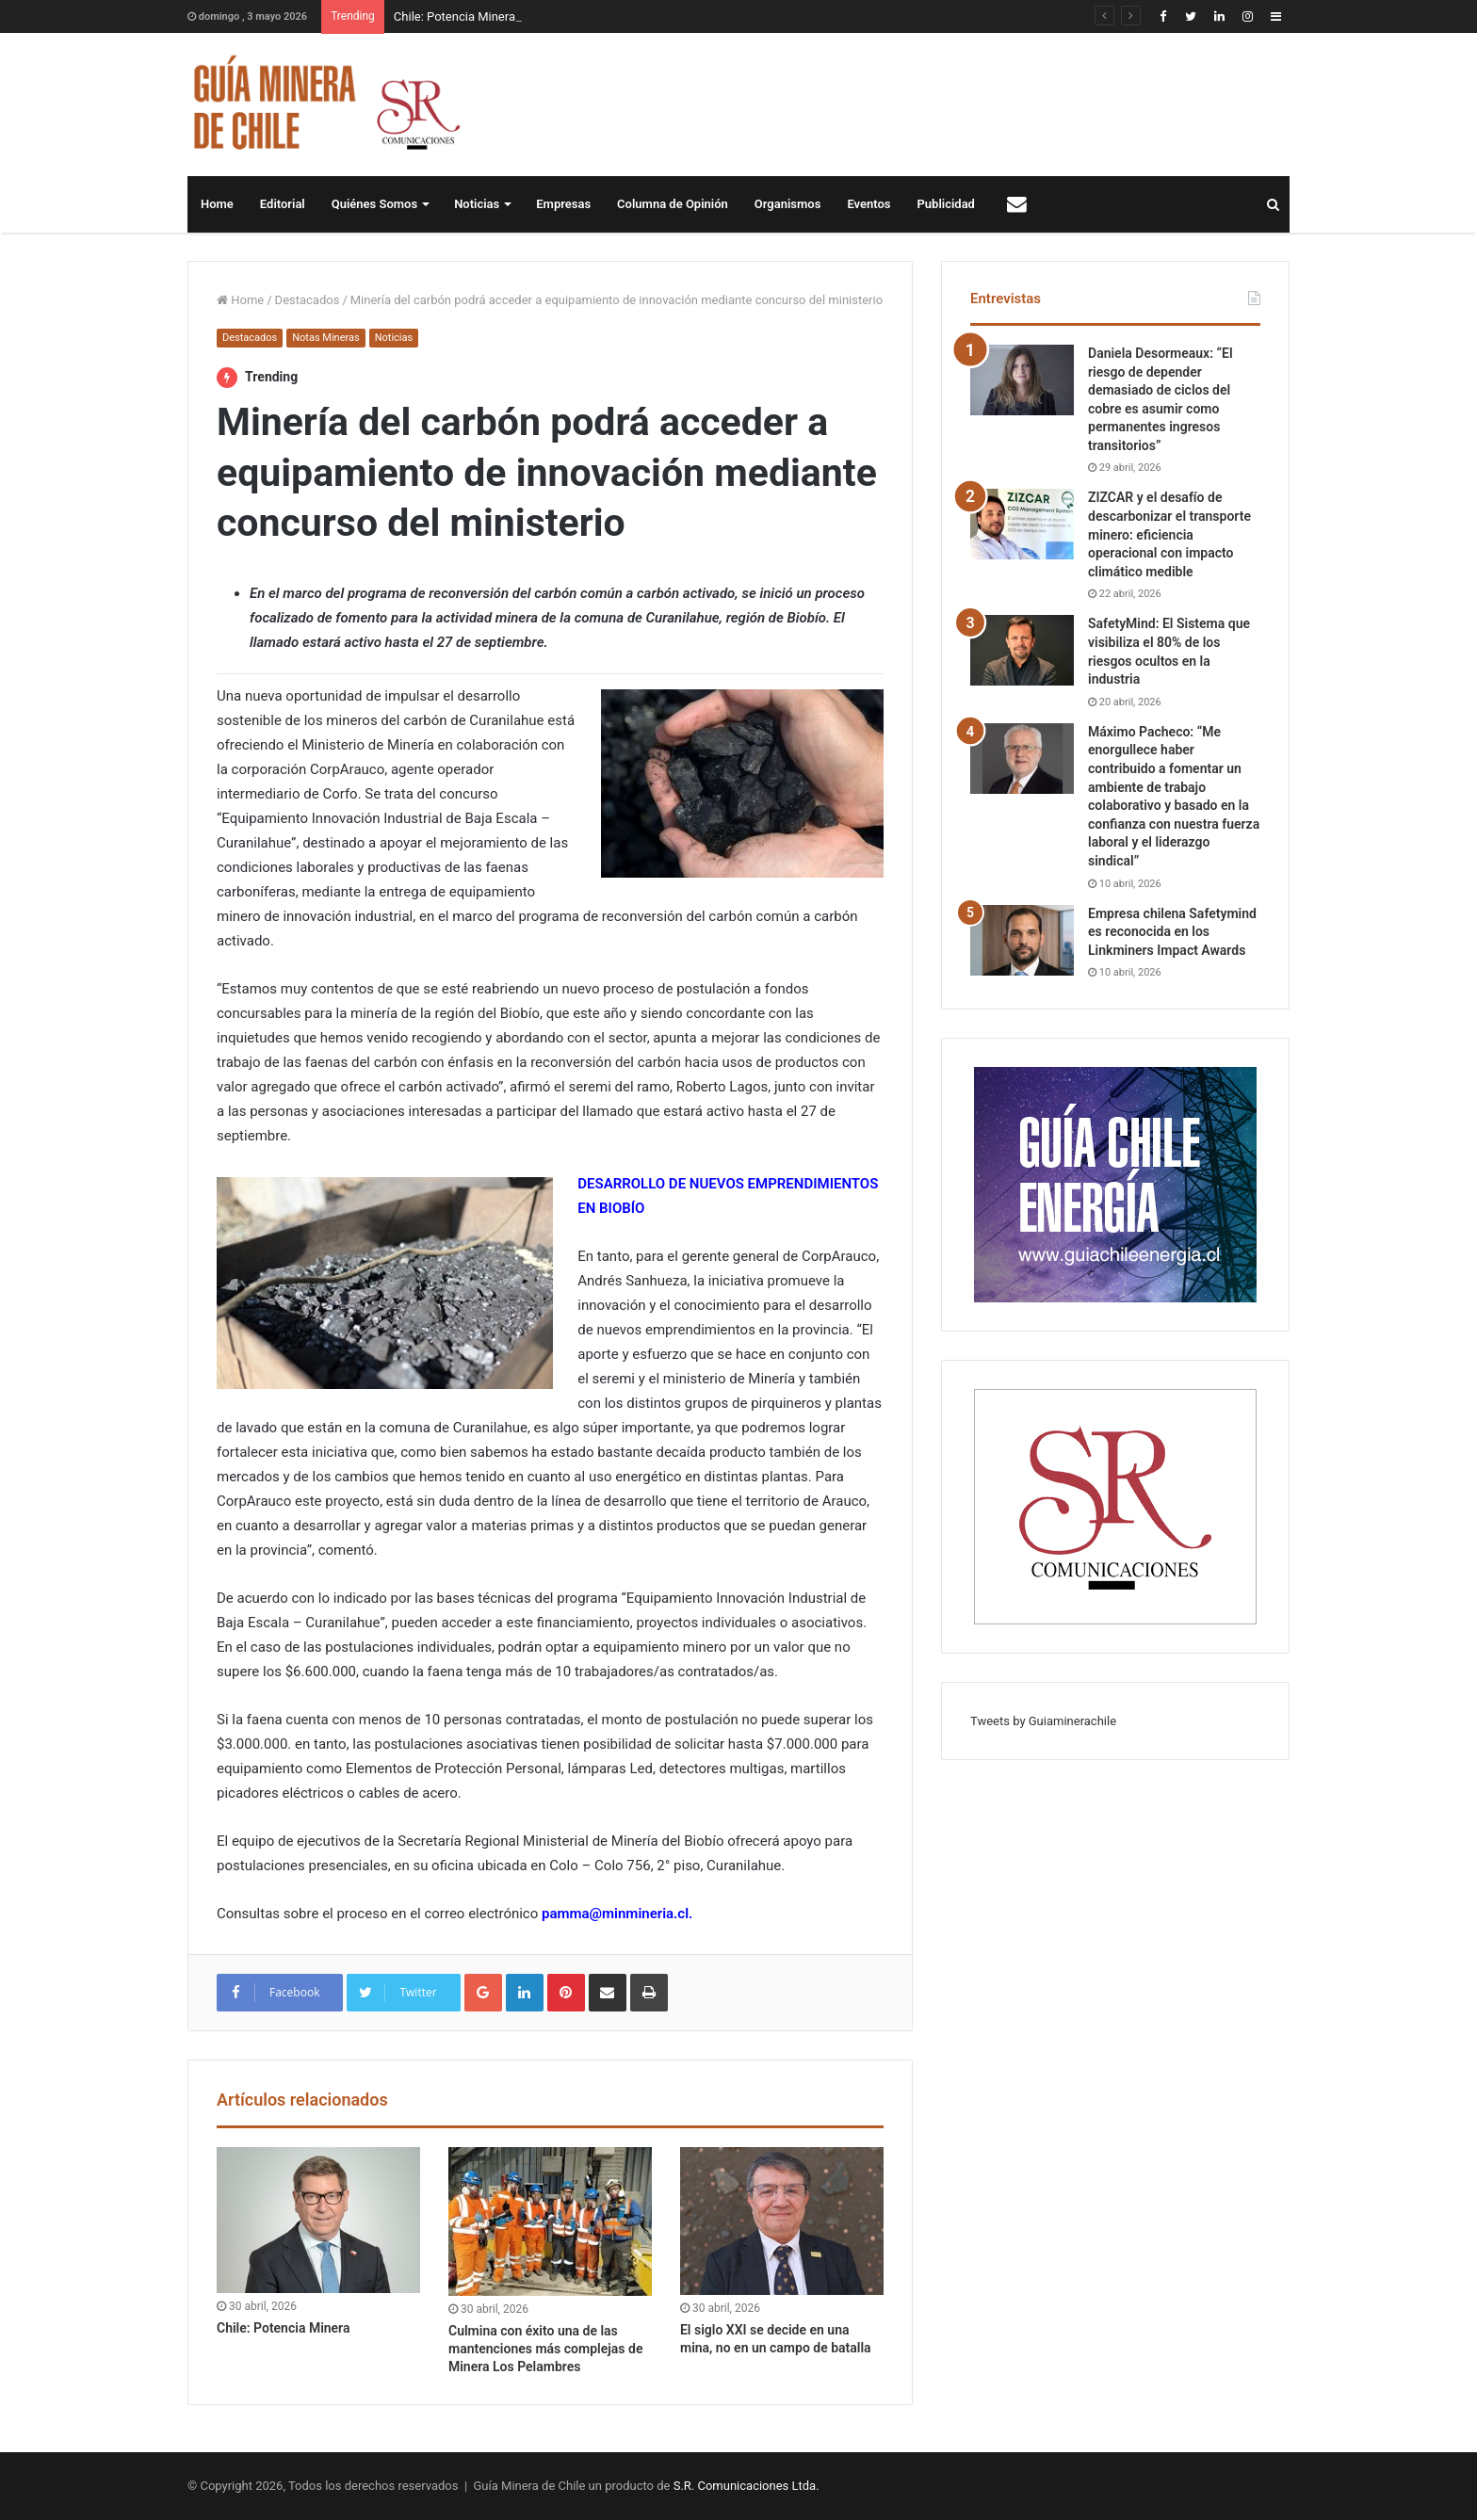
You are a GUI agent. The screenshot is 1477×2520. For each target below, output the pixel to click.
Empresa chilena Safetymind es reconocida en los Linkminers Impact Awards (1172, 932)
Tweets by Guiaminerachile (1043, 1721)
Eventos (868, 204)
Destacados (307, 300)
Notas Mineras (325, 337)
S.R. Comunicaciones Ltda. (747, 2486)
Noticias (476, 204)
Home (217, 204)
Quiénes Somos (374, 204)
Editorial (282, 204)
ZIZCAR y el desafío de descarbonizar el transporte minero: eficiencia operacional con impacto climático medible (1169, 534)
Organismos (788, 204)
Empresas (563, 204)
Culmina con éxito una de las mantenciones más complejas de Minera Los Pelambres (545, 2348)
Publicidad (946, 204)
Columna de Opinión (672, 204)
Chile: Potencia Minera (454, 16)
